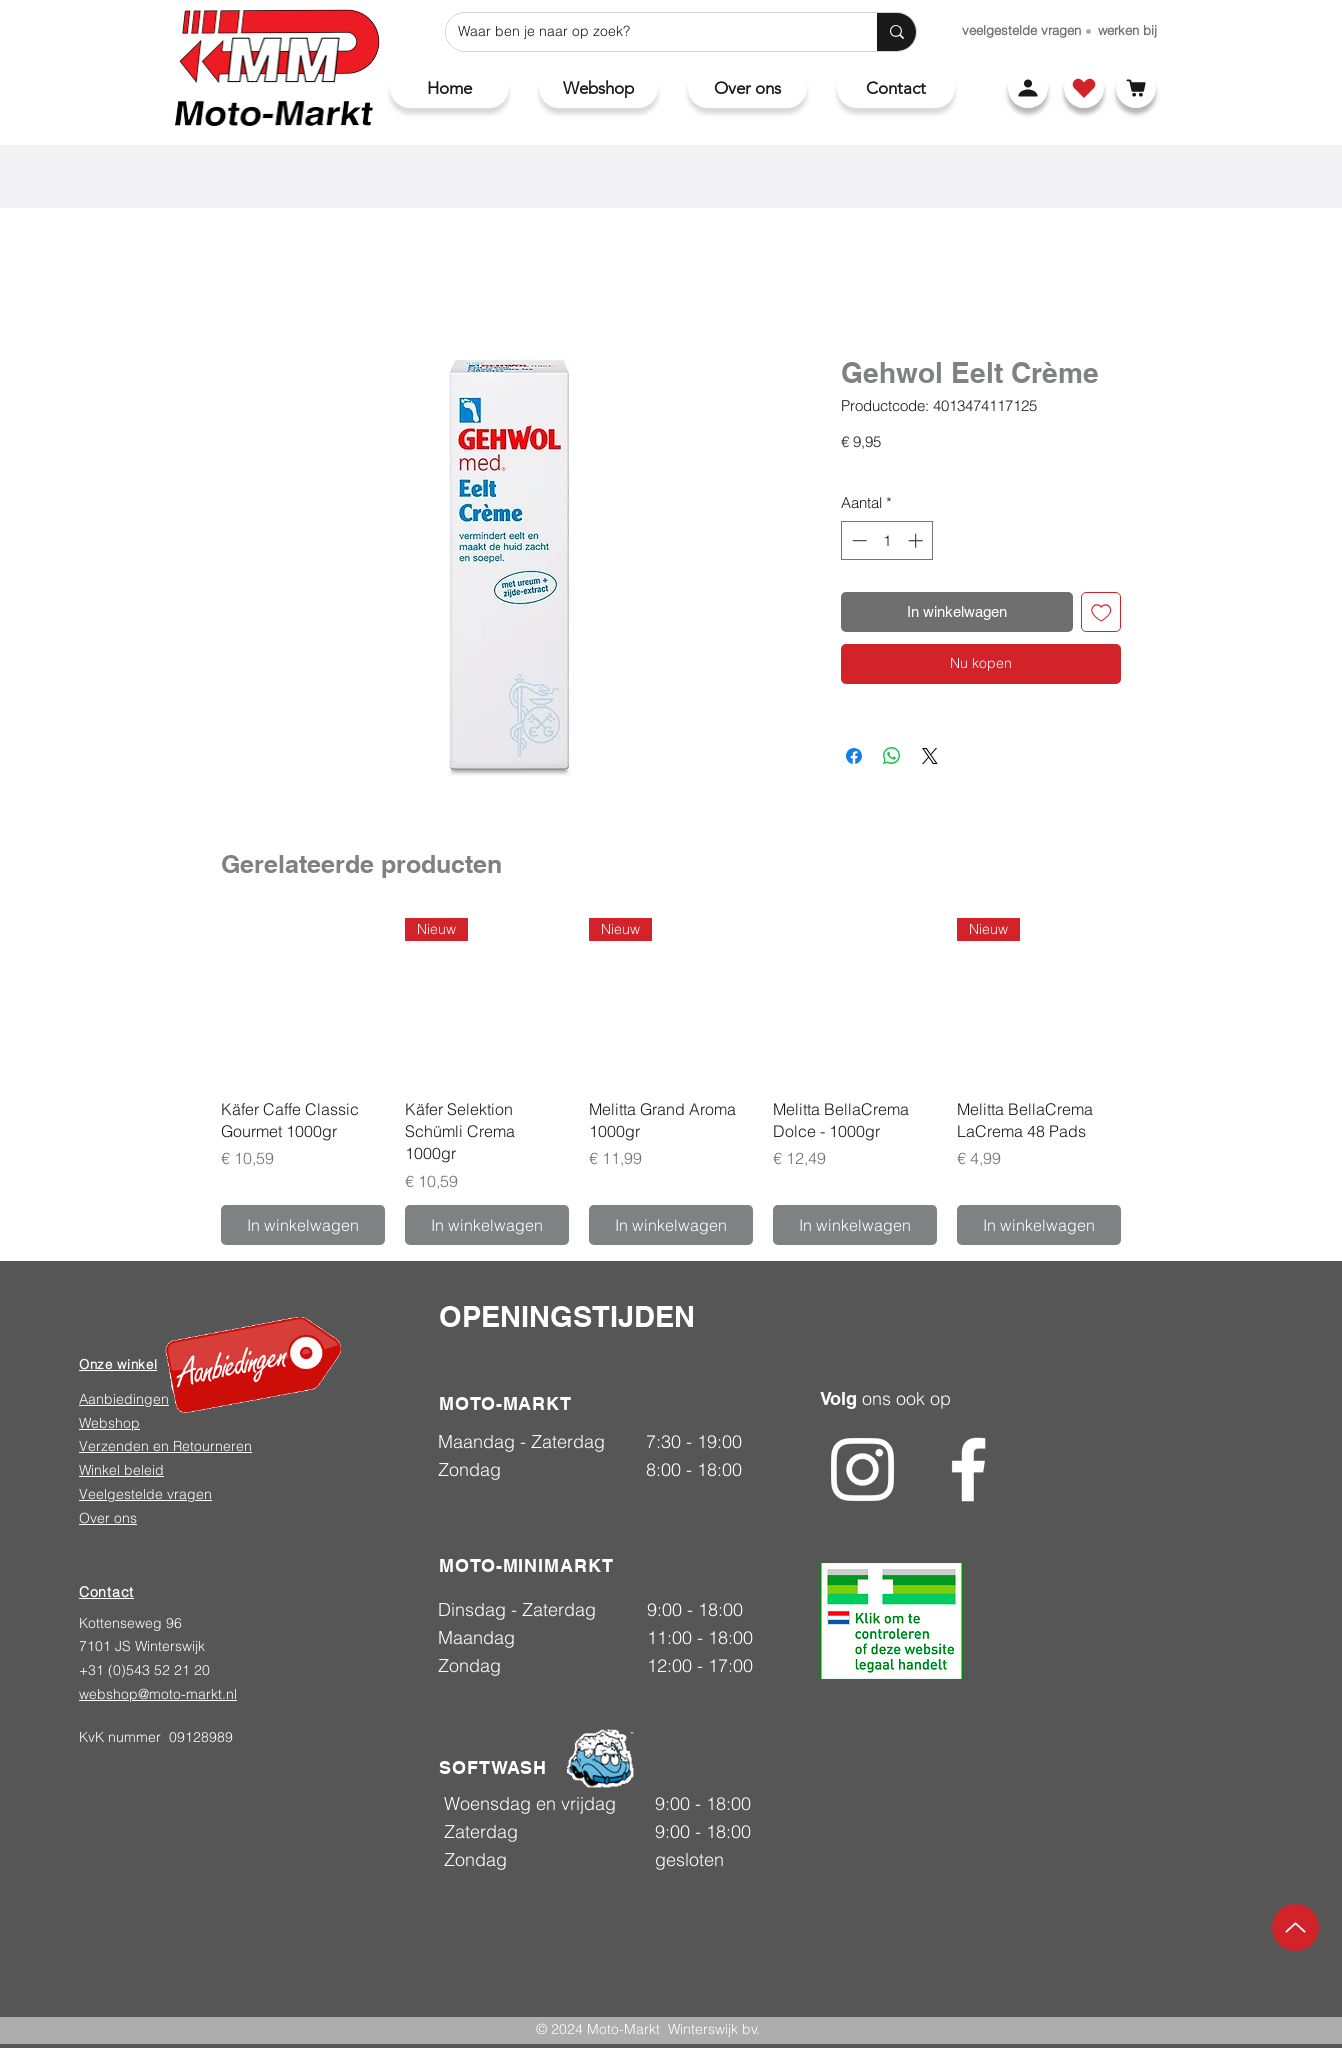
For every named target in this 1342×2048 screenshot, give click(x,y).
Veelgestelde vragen (145, 1494)
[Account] (1028, 88)
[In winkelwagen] (303, 1225)
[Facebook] (968, 1469)
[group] (671, 1081)
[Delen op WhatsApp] (892, 756)
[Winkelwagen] (1136, 88)
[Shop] (1084, 88)
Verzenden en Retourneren (165, 1446)
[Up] (1295, 1927)
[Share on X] (930, 756)
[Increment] (917, 540)
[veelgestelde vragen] (1021, 30)
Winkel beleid (121, 1470)
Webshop (109, 1423)
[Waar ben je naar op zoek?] (646, 32)
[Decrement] (857, 540)
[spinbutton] (887, 540)
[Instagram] (862, 1469)
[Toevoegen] (1101, 612)
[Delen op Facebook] (854, 756)
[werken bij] (1127, 30)
